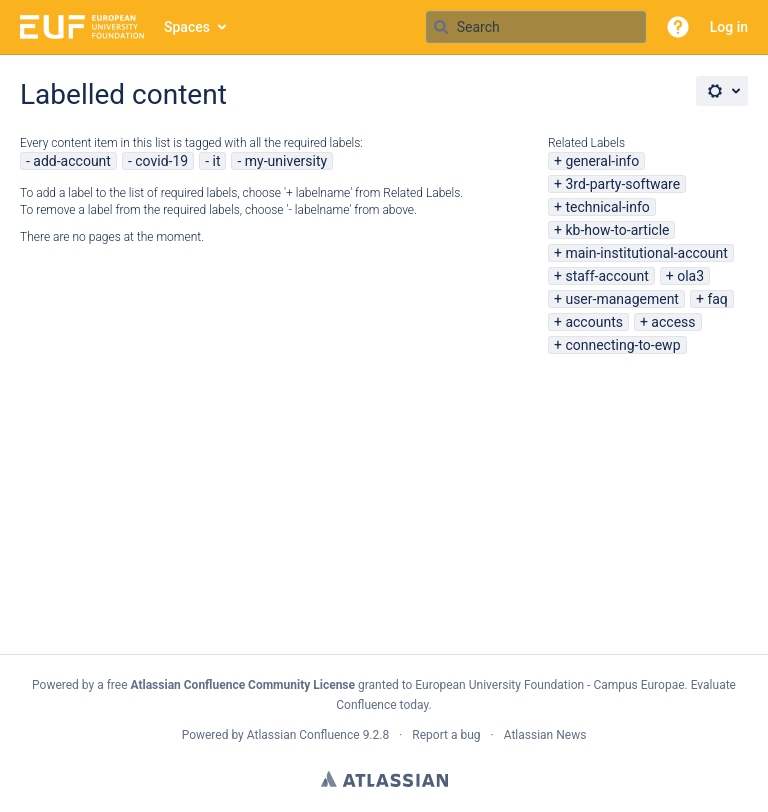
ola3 (690, 276)
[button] (678, 27)
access (673, 322)
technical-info (607, 207)
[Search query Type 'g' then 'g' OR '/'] (536, 27)
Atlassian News (545, 735)
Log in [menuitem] (729, 27)
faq (717, 299)
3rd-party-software (622, 184)
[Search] (441, 27)
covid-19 (161, 161)
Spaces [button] (187, 27)
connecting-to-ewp (622, 345)
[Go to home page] (82, 27)
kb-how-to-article (617, 230)
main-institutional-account (646, 253)
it (217, 161)
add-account (72, 161)
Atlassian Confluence (303, 735)
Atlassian (384, 779)
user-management (622, 299)
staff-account (606, 276)
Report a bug (446, 735)
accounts (594, 322)
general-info (602, 161)
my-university (286, 161)
